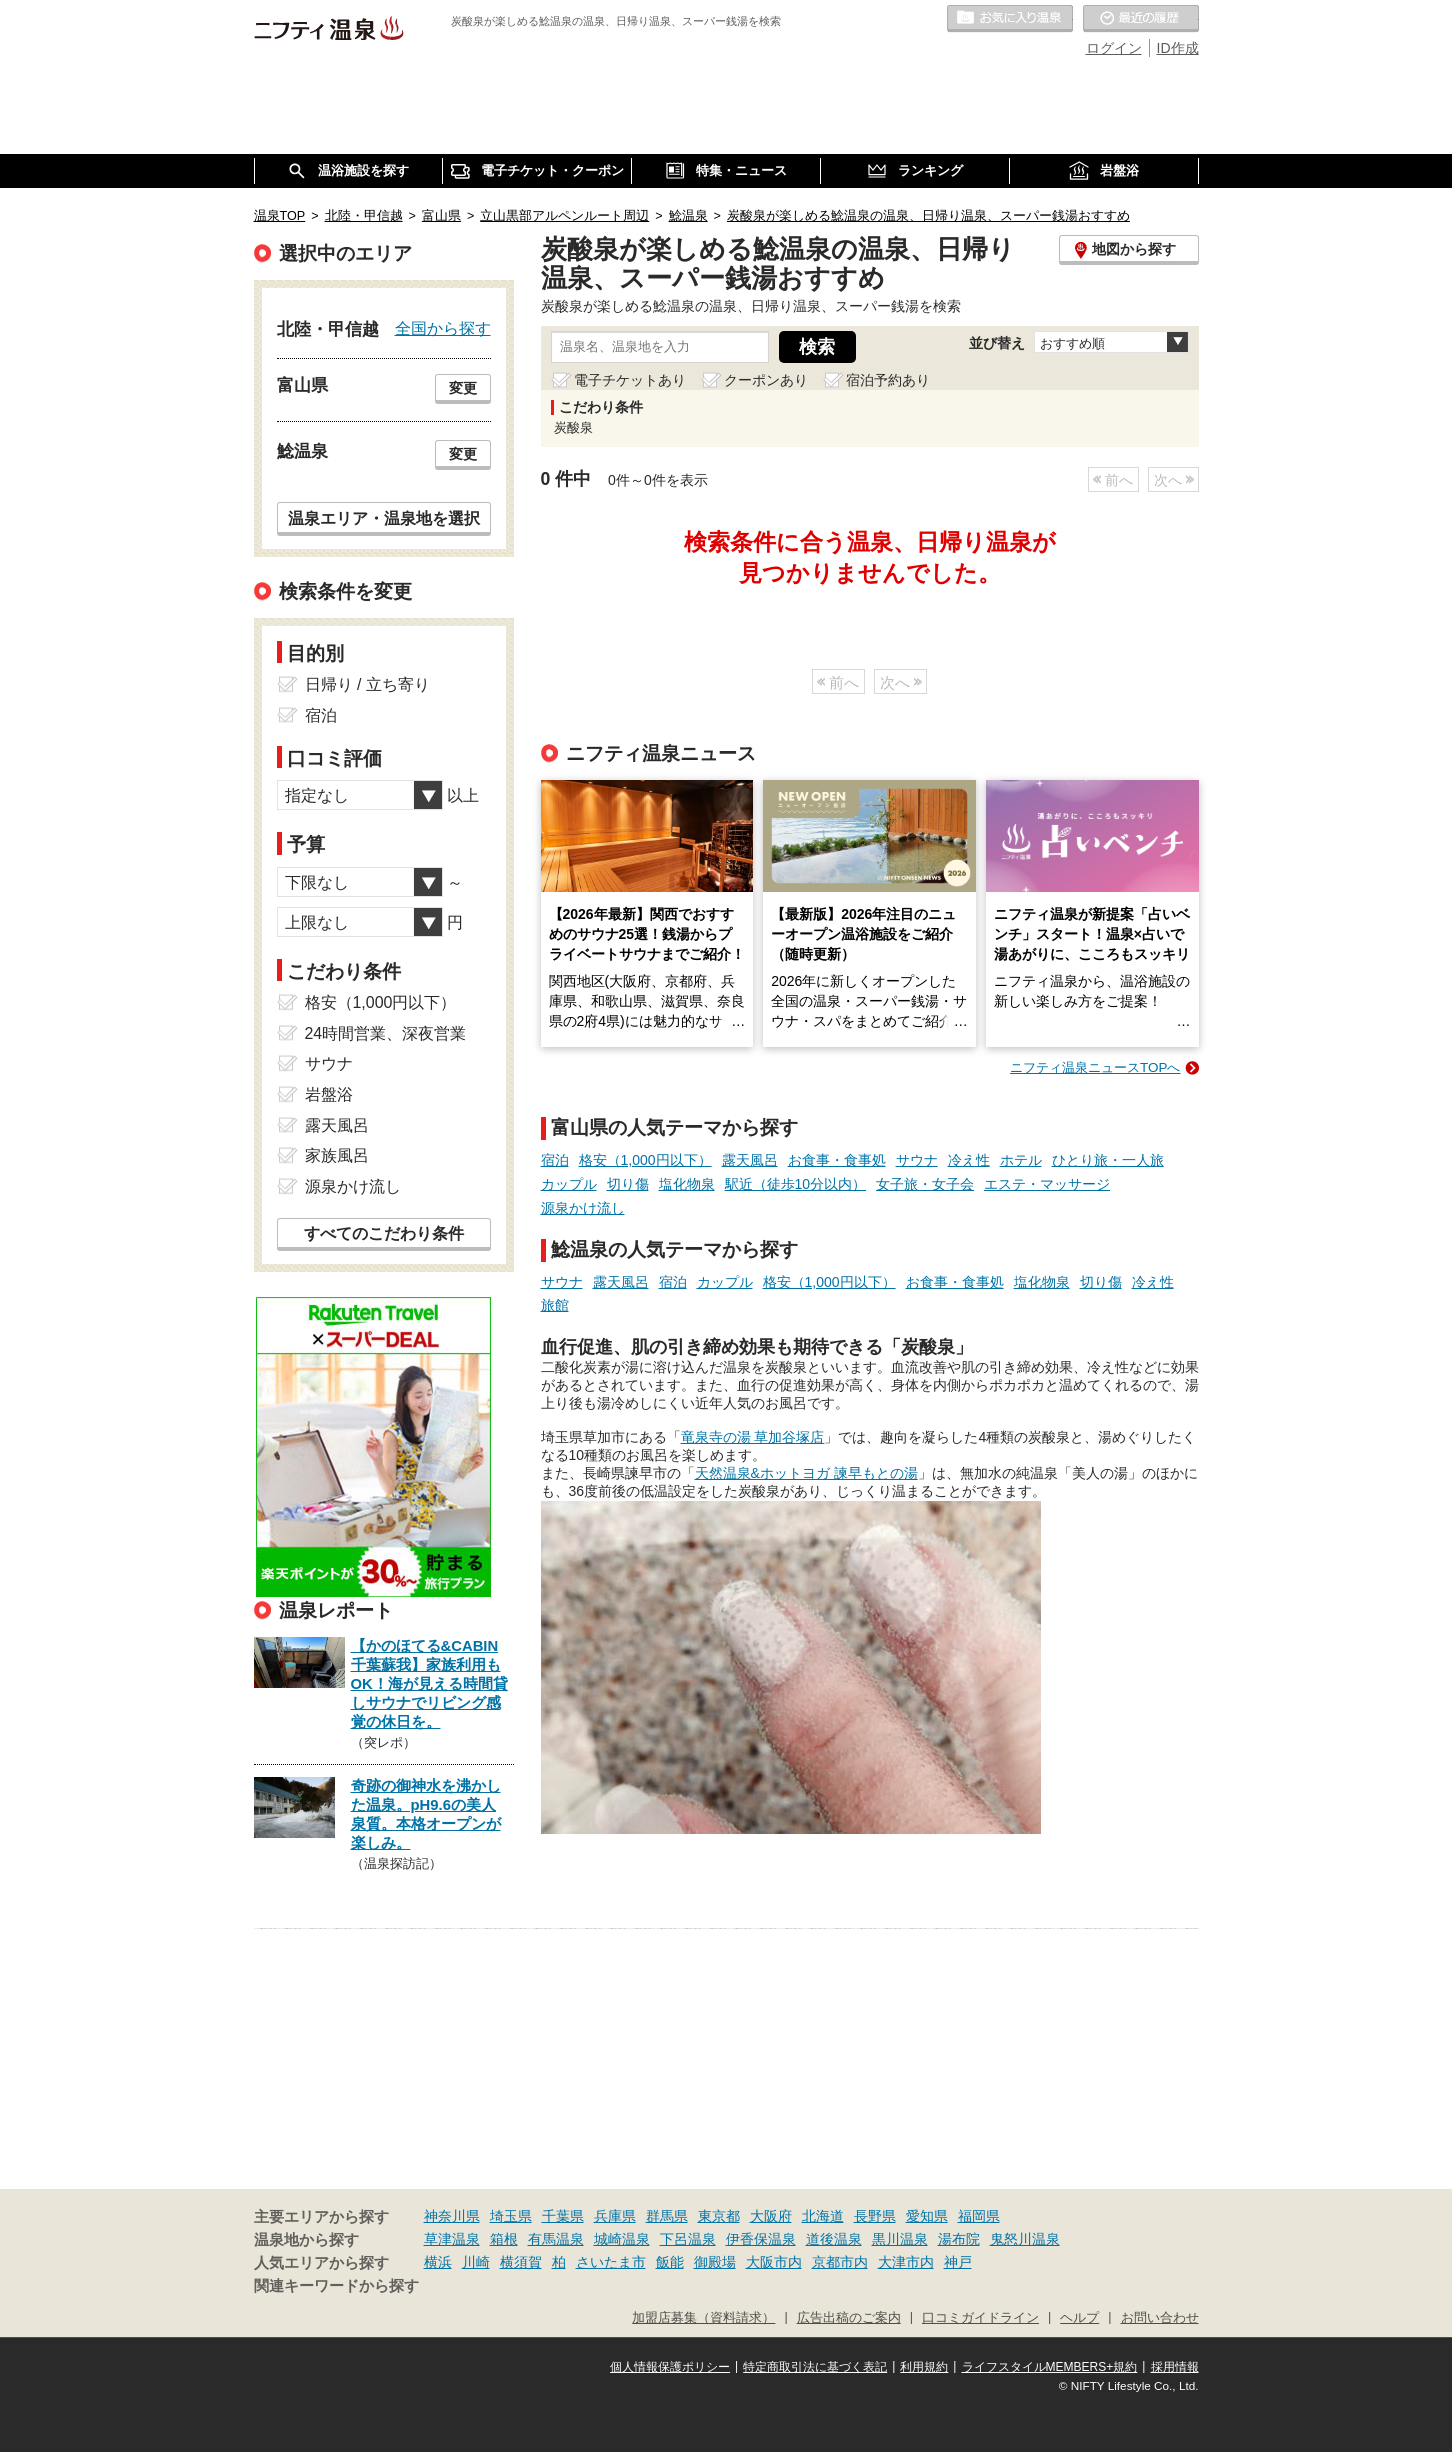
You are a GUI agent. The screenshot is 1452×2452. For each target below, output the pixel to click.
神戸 (958, 2262)
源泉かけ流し (583, 1208)
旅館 (555, 1305)
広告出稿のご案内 (849, 2318)
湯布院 (959, 2239)
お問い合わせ (1160, 2318)
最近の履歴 (1141, 19)
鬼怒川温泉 (1025, 2239)
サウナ (917, 1160)
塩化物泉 (687, 1184)
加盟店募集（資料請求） (703, 2318)
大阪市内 (774, 2262)
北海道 (823, 2216)
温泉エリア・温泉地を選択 (384, 518)
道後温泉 (834, 2239)
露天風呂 (750, 1160)
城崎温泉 (622, 2239)
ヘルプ (1079, 2318)
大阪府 (771, 2216)
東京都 (719, 2216)
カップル (569, 1184)
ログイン (1114, 48)
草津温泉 (452, 2239)
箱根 (504, 2239)
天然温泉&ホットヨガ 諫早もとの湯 (806, 1473)
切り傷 (628, 1184)
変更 (463, 388)
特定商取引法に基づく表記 (815, 2367)
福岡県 (979, 2216)
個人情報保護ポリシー (670, 2367)
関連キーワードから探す (336, 2286)
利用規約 (924, 2367)
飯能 (670, 2262)
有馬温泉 (556, 2239)
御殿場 (715, 2262)
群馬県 (667, 2216)
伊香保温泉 (761, 2239)
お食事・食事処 (837, 1160)
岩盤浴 (329, 1094)
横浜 (438, 2262)
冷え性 (969, 1160)
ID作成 (1178, 48)
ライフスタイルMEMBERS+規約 (1050, 2367)
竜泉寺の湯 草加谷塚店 (753, 1437)
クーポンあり (766, 380)
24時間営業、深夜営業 (386, 1033)
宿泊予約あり (888, 380)
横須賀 (521, 2262)
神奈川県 (452, 2216)
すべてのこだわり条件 (384, 1233)
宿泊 (555, 1160)
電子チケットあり (630, 380)
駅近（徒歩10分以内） (796, 1184)
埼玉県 (511, 2216)
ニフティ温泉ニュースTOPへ (1095, 1067)
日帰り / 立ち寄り (367, 684)
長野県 (875, 2216)
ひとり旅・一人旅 (1108, 1160)
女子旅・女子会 (925, 1184)
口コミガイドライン (980, 2318)
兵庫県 (615, 2216)
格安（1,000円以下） (645, 1160)
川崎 (476, 2262)
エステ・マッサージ (1047, 1184)
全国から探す (443, 328)
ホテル (1021, 1160)
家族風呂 (337, 1155)
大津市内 (906, 2262)
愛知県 (927, 2216)
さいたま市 (611, 2262)
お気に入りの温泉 (1010, 19)
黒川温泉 (900, 2239)
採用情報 (1175, 2367)
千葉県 (563, 2216)
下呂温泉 (688, 2239)
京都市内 (840, 2262)
